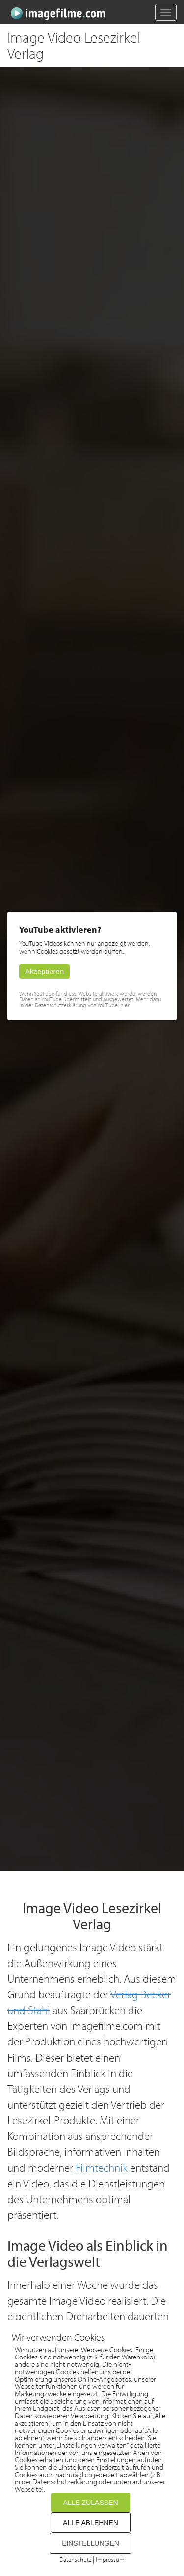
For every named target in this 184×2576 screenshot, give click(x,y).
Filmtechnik (102, 2168)
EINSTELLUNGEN (90, 2543)
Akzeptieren (44, 971)
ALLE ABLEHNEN (90, 2523)
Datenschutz (75, 2559)
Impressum (110, 2559)
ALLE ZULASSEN (90, 2502)
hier (125, 1005)
